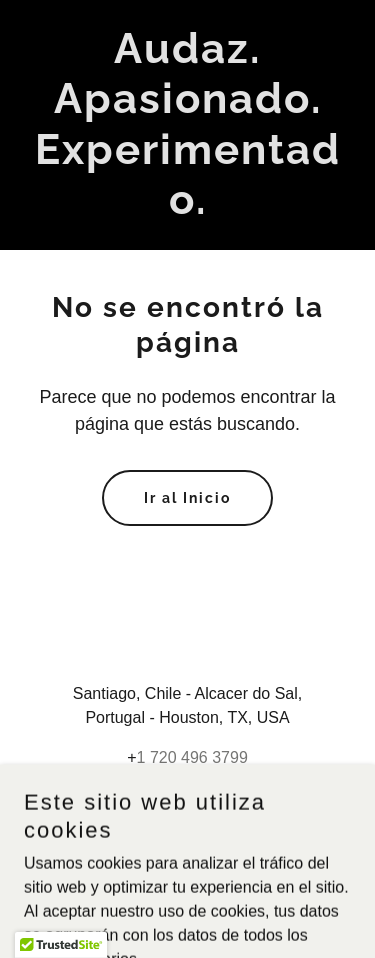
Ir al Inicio (187, 498)
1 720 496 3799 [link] (192, 757)
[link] (187, 208)
